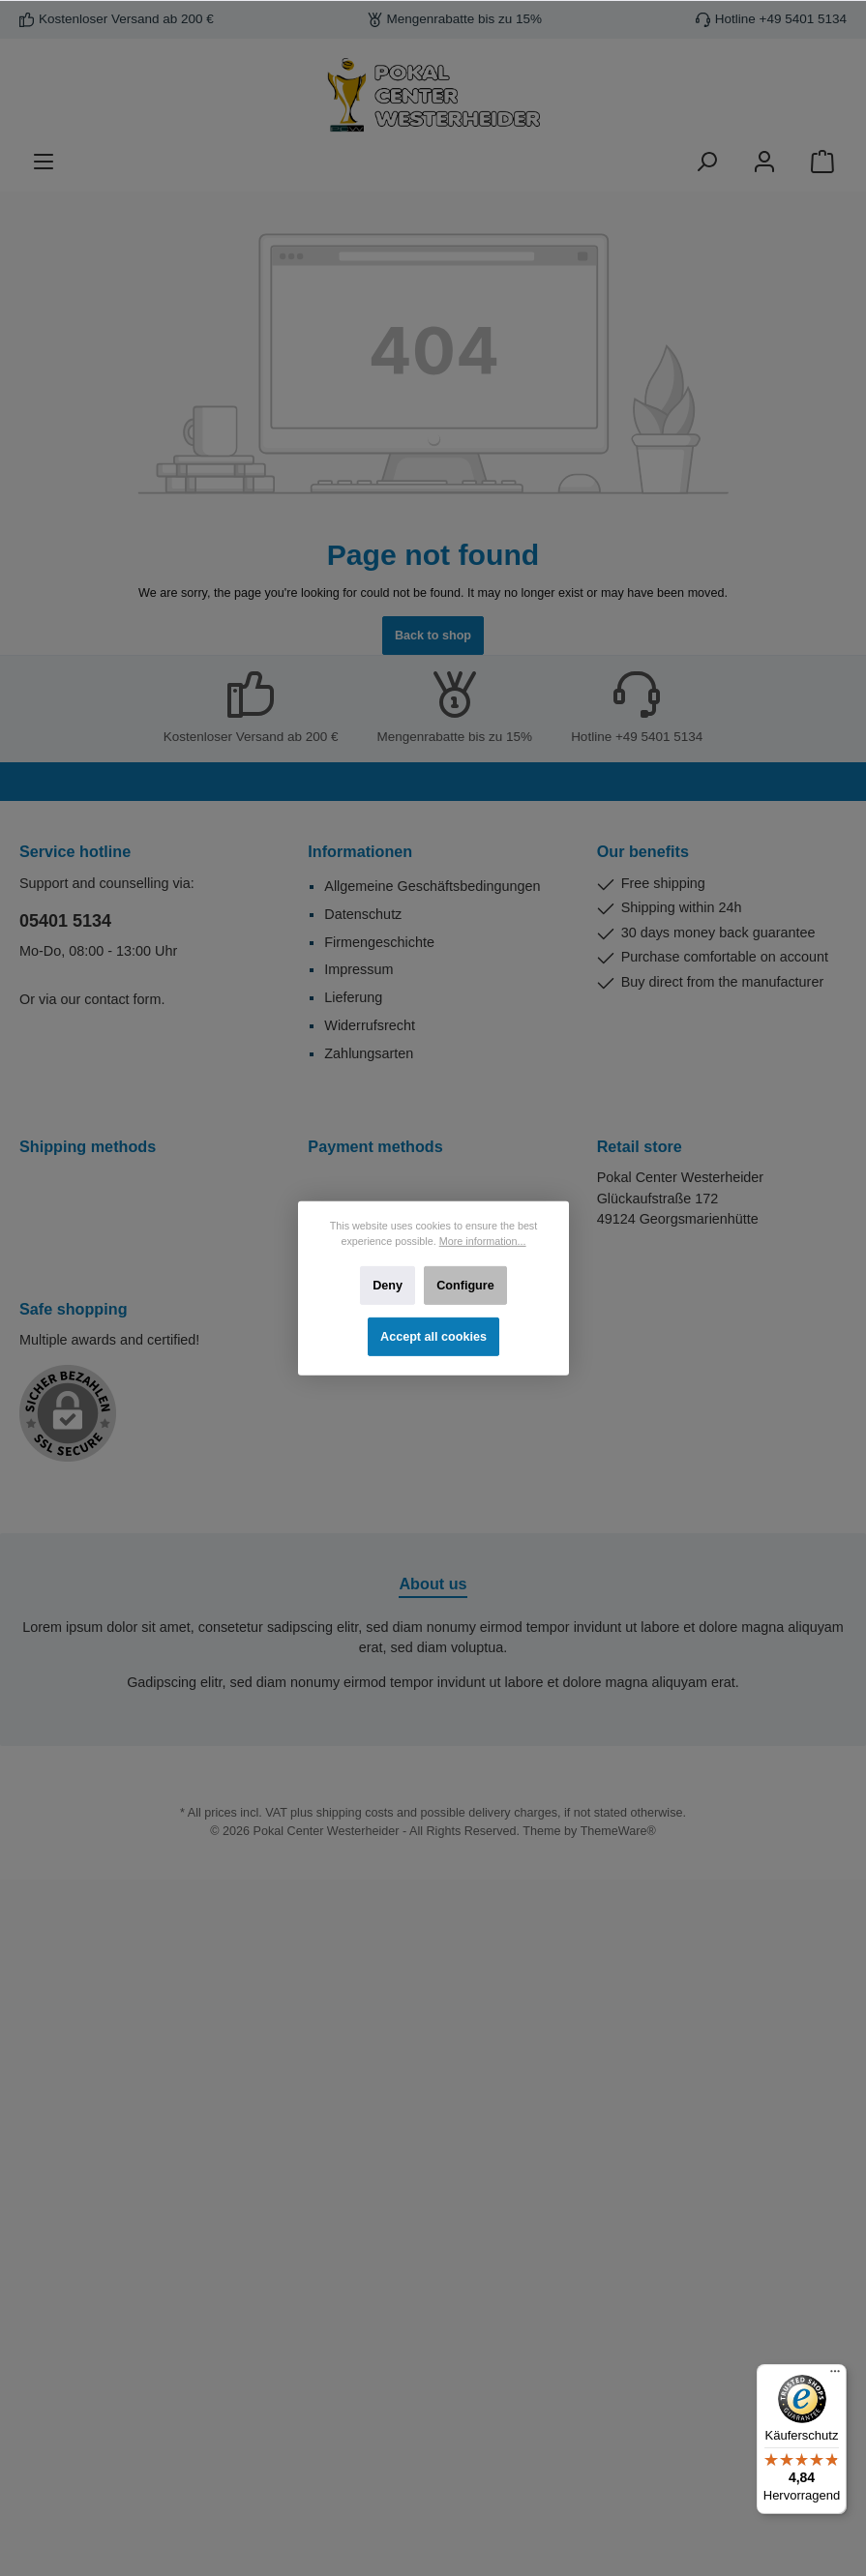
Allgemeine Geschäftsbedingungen (432, 886)
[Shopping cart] (822, 162)
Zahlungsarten (368, 1053)
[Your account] (764, 162)
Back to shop (433, 635)
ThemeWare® (618, 1831)
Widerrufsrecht (369, 1025)
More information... (481, 1241)
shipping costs (355, 1813)
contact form (122, 999)
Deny (388, 1284)
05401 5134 (65, 921)
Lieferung (353, 997)
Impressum (358, 969)
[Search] (706, 162)
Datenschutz (363, 914)
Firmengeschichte (379, 942)
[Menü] (835, 2375)
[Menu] (43, 162)
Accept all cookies (433, 1336)
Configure (464, 1284)
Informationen (360, 851)
